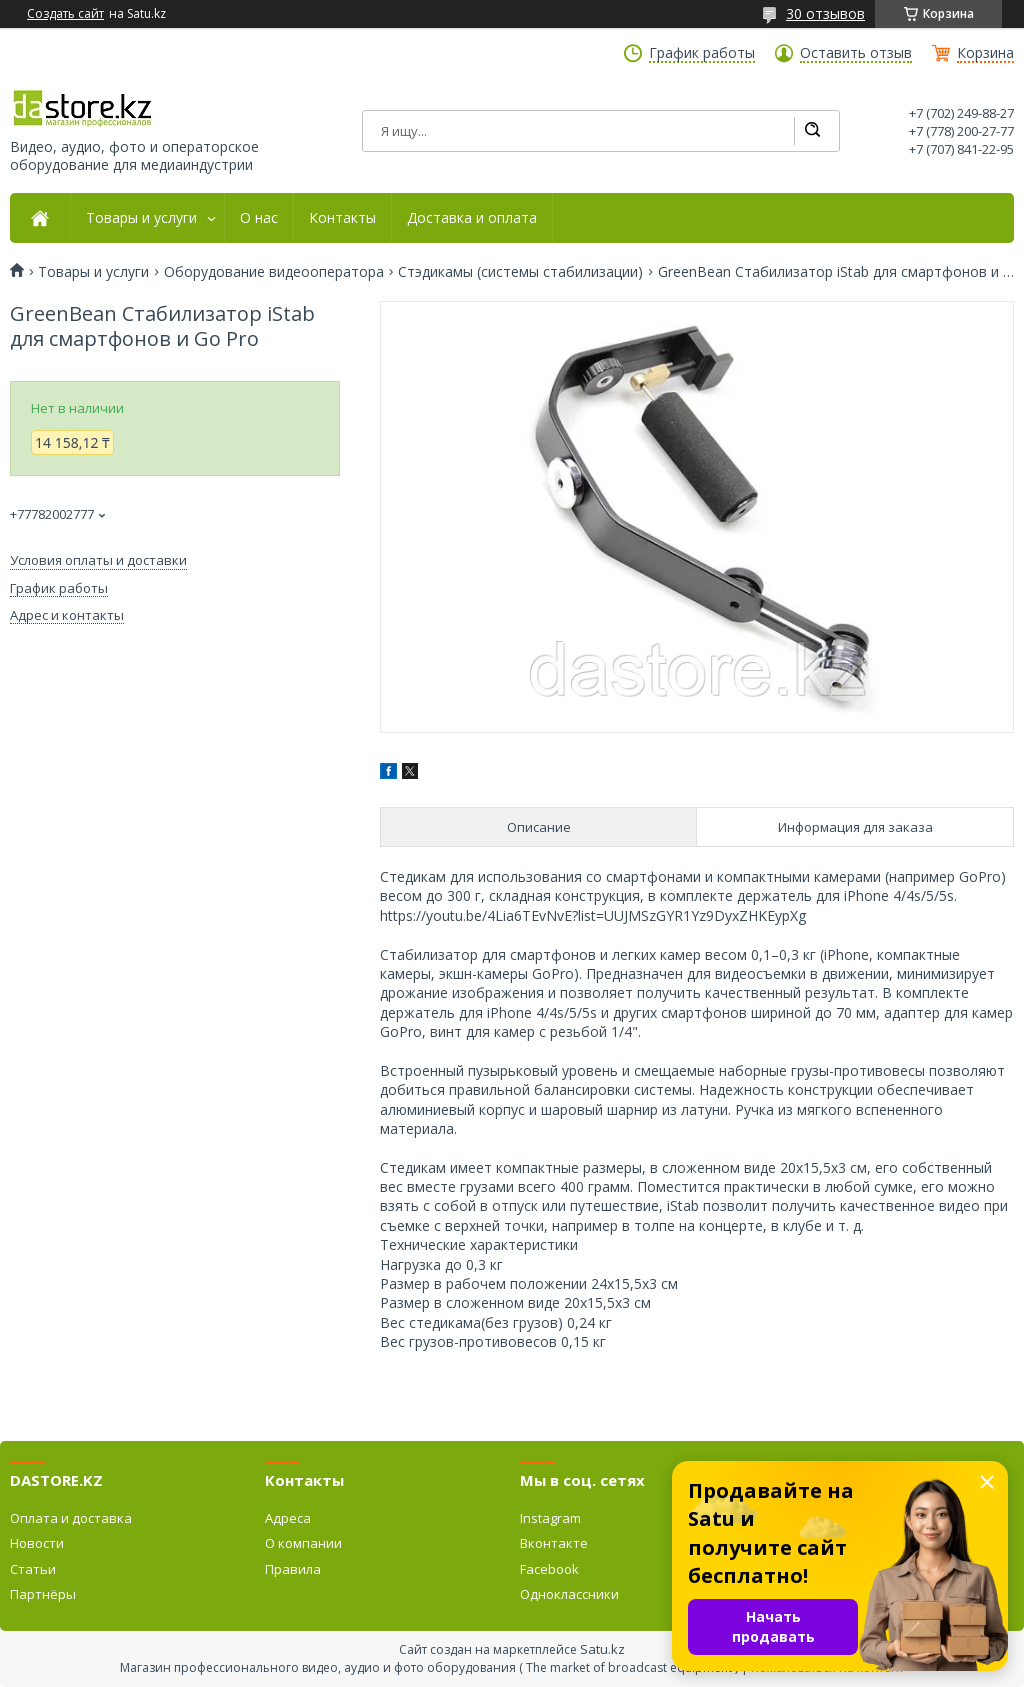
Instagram (550, 1518)
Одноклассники (569, 1594)
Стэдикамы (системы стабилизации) (520, 272)
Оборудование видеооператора (274, 272)
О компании (303, 1543)
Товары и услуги (141, 218)
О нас (259, 218)
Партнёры (43, 1594)
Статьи (33, 1569)
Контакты (342, 218)
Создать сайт (65, 14)
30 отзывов (825, 13)
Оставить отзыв (856, 53)
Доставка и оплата (472, 218)
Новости (37, 1543)
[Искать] (812, 131)
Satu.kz (602, 1649)
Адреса (288, 1518)
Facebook (549, 1569)
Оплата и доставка (71, 1518)
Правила (293, 1569)
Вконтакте (554, 1543)
